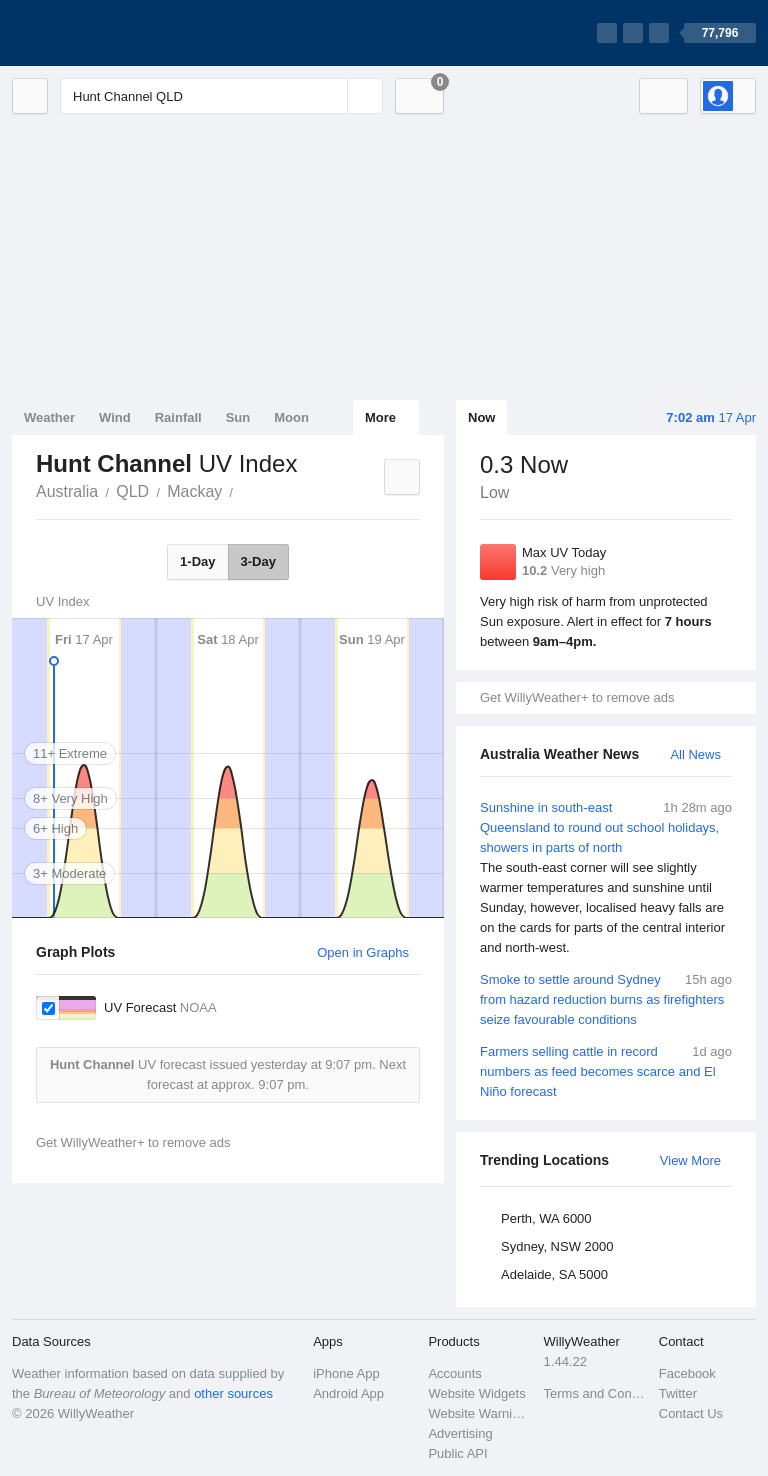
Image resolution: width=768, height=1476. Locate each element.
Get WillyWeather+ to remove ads (577, 697)
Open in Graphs (363, 952)
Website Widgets (476, 1393)
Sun (238, 417)
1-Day (197, 561)
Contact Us (691, 1413)
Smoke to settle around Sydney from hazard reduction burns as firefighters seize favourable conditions (606, 998)
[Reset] (330, 96)
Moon (291, 417)
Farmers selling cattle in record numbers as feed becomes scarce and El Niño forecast (606, 1070)
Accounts (454, 1373)
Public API (457, 1453)
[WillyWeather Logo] (106, 33)
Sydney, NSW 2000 (557, 1246)
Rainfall (178, 417)
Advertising (460, 1433)
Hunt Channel (244, 490)
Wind (115, 417)
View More (690, 1160)
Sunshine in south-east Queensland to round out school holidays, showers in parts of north (606, 878)
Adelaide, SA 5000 (554, 1274)
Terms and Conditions (595, 1393)
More (380, 417)
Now (481, 417)
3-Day (258, 561)
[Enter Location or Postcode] (221, 96)
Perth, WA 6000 (546, 1218)
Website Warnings (479, 1413)
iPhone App (346, 1373)
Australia (67, 491)
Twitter (678, 1393)
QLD (132, 491)
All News (695, 754)
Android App (348, 1393)
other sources (233, 1393)
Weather (49, 417)
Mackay (194, 491)
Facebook (687, 1373)
